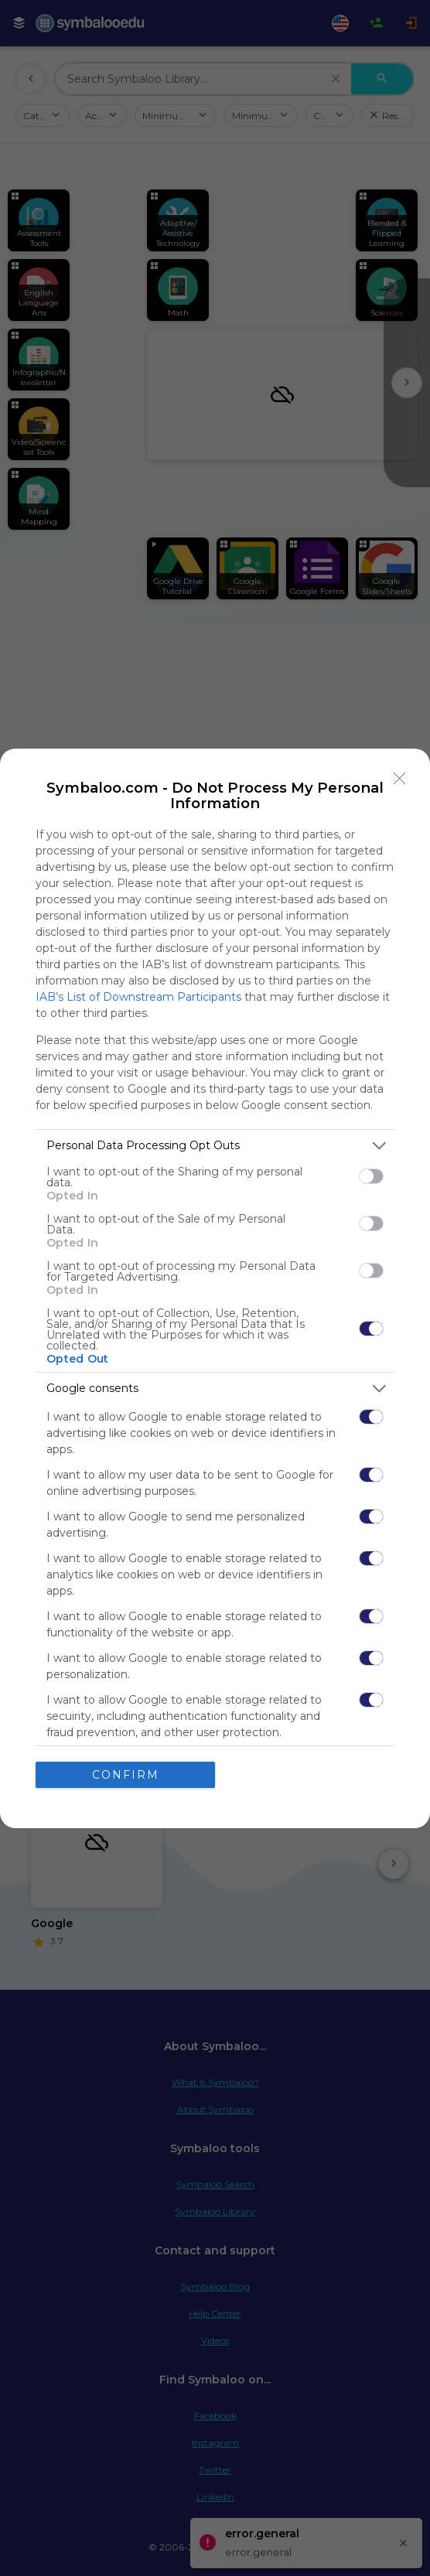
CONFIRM (125, 1775)
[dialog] (215, 1288)
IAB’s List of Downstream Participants (138, 997)
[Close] (400, 778)
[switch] (371, 1176)
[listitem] (215, 1146)
